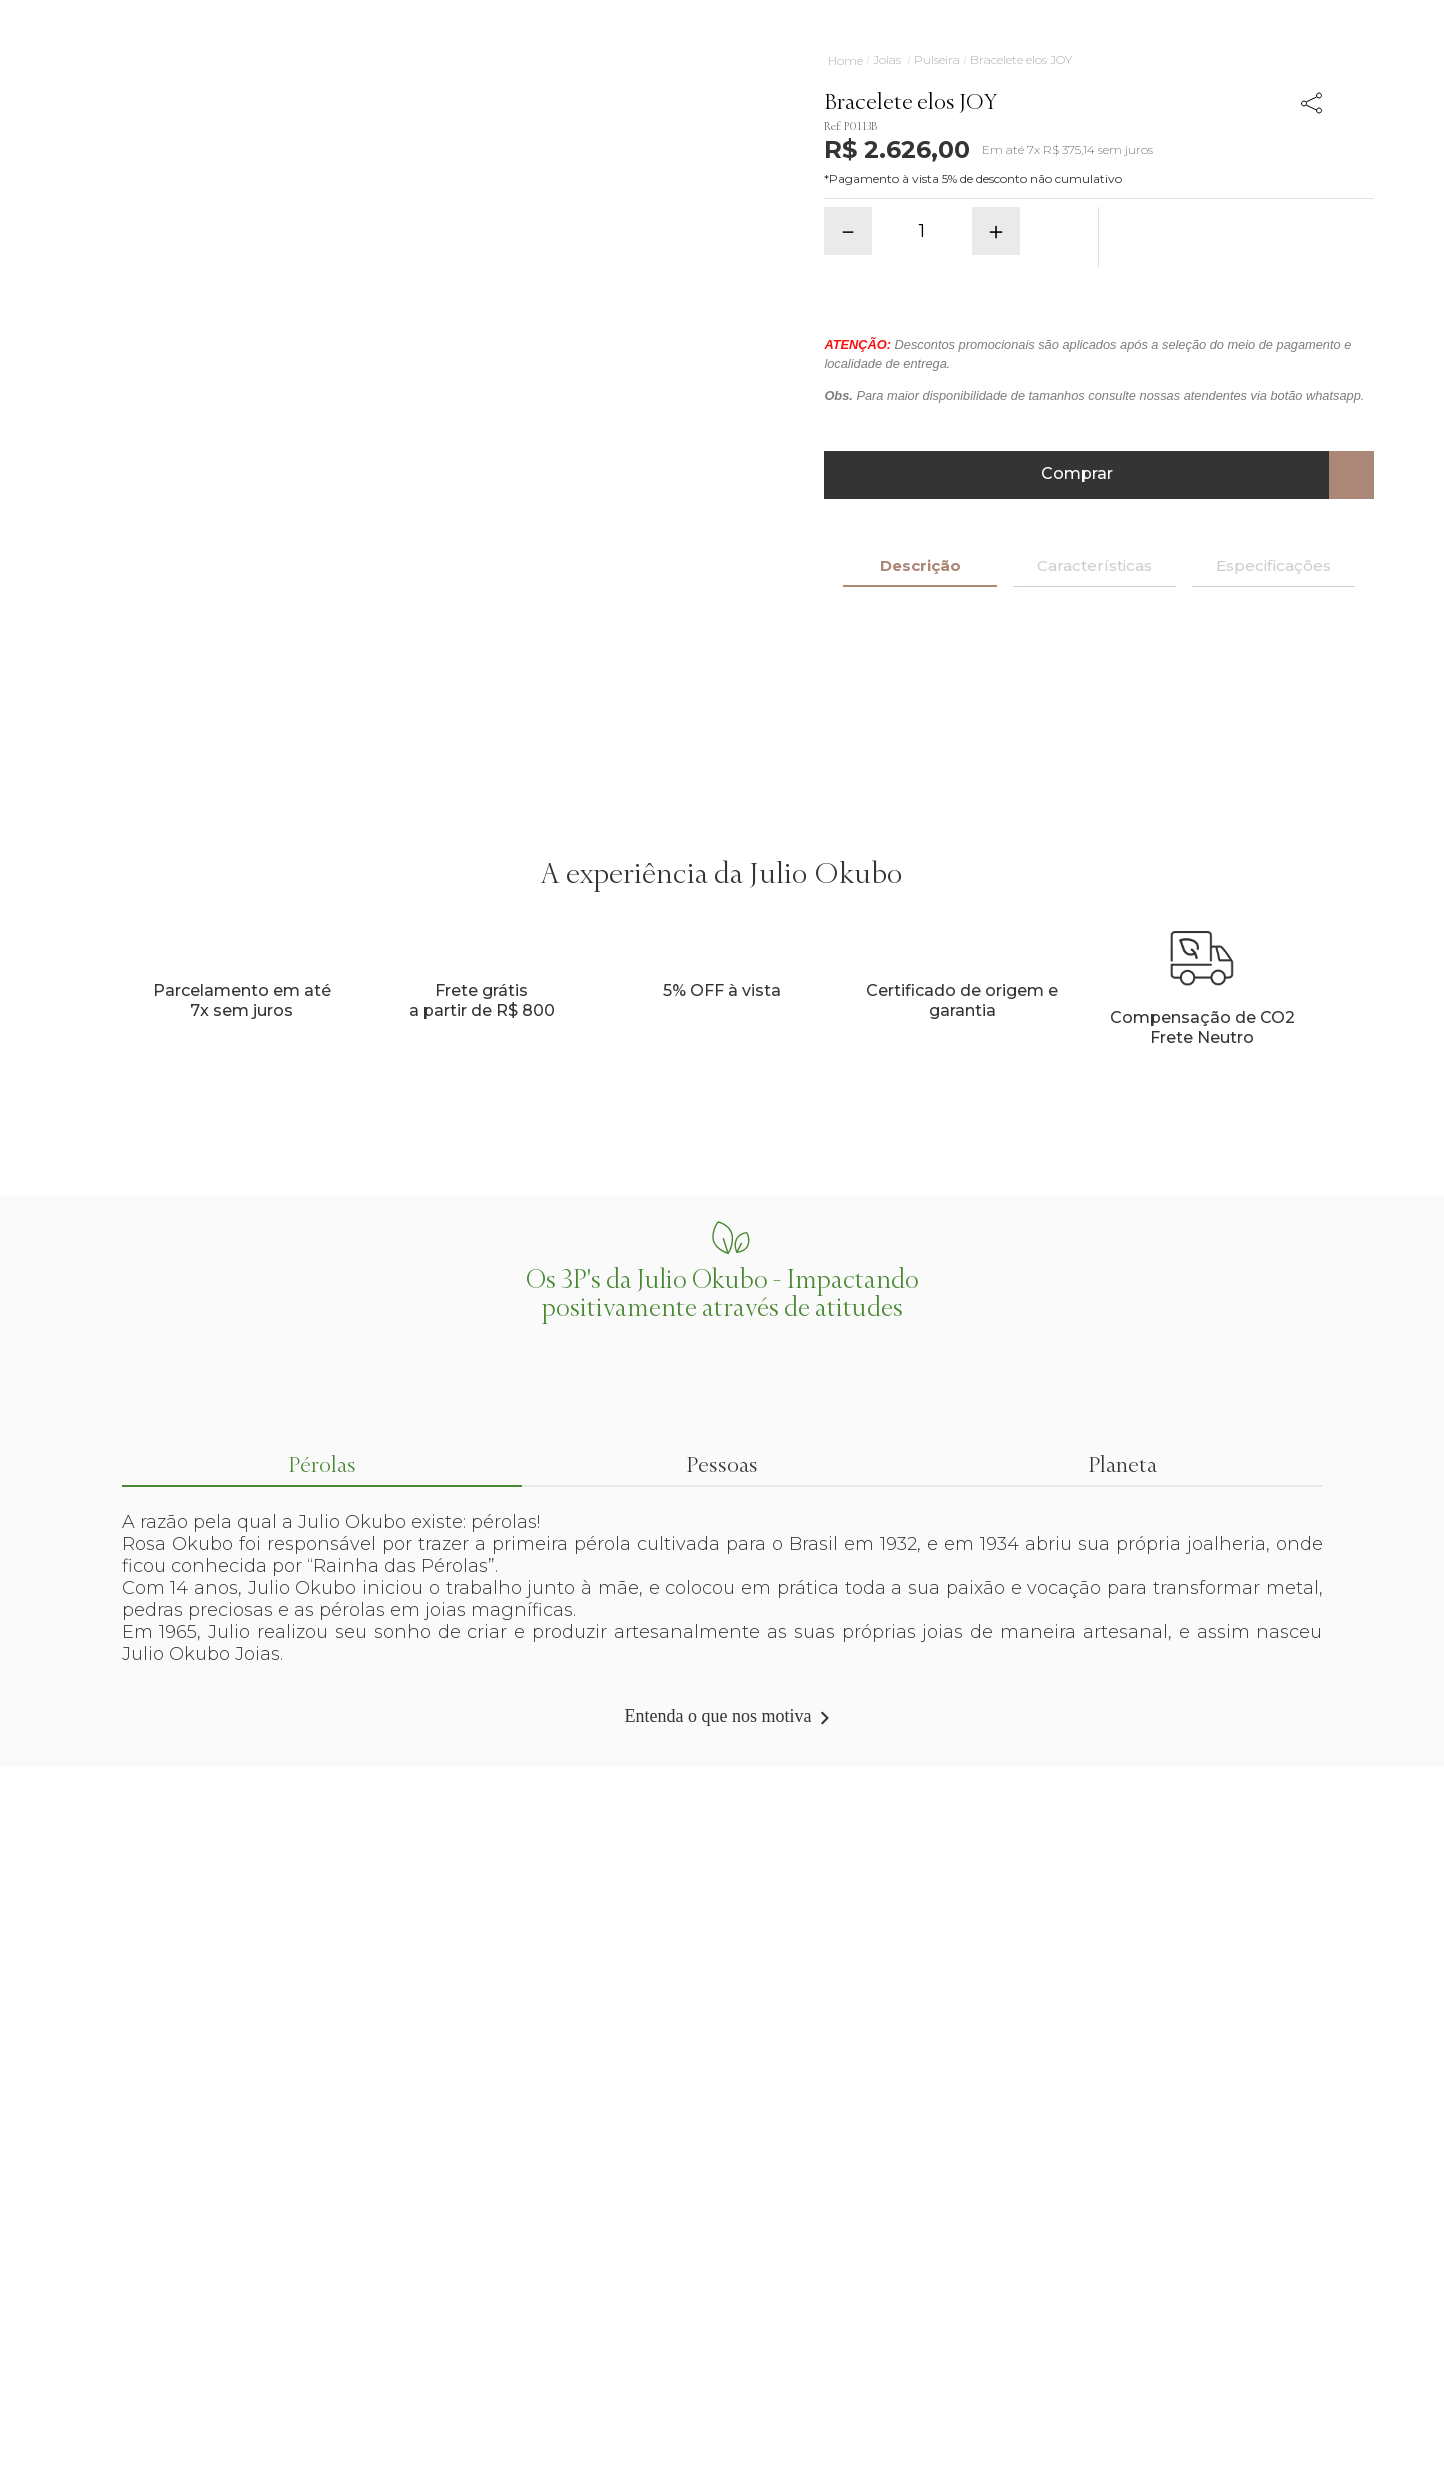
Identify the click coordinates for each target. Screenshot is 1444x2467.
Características (1094, 565)
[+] (996, 231)
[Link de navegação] (845, 61)
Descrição (920, 565)
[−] (848, 231)
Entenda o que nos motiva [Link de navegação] (718, 1716)
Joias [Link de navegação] (887, 59)
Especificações (1273, 565)
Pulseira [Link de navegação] (937, 59)
